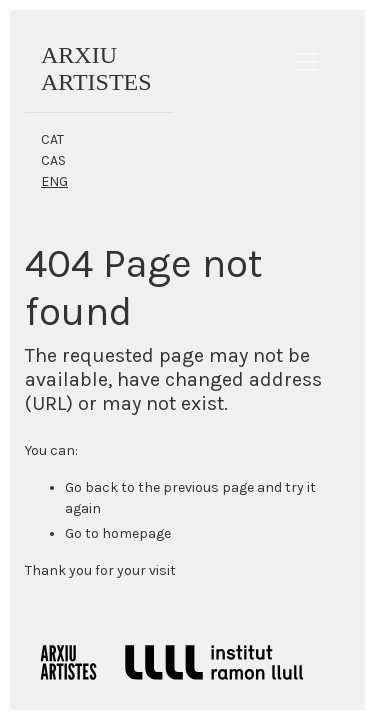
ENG (54, 181)
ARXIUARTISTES (96, 68)
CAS (53, 160)
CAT (52, 139)
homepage (136, 533)
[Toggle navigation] (306, 62)
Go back (91, 487)
